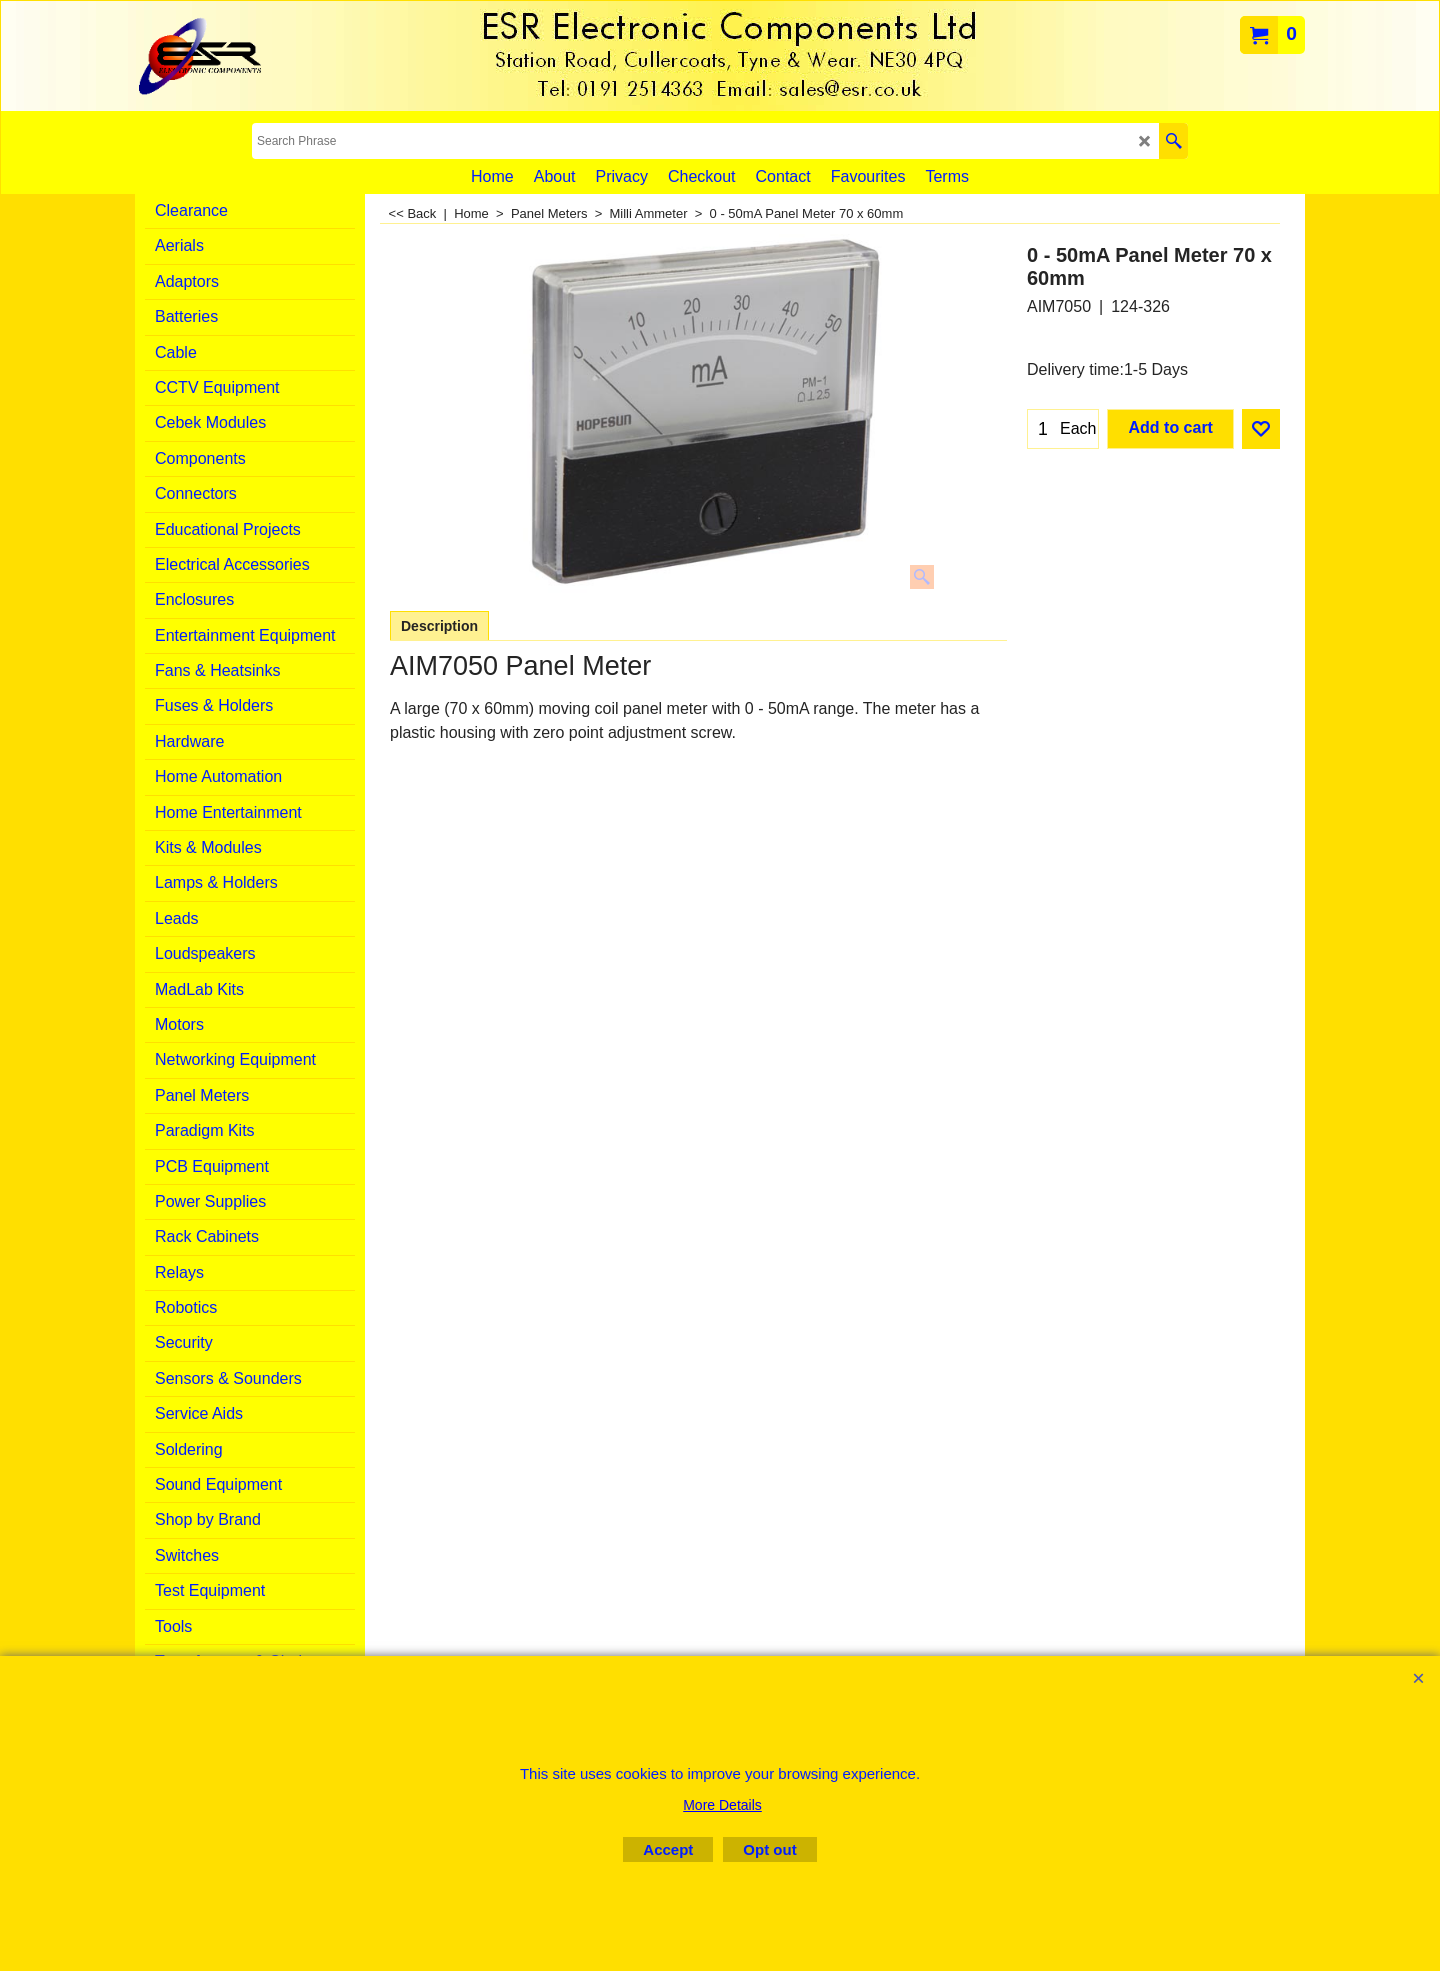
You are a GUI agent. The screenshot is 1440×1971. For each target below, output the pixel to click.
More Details (722, 1805)
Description (439, 626)
